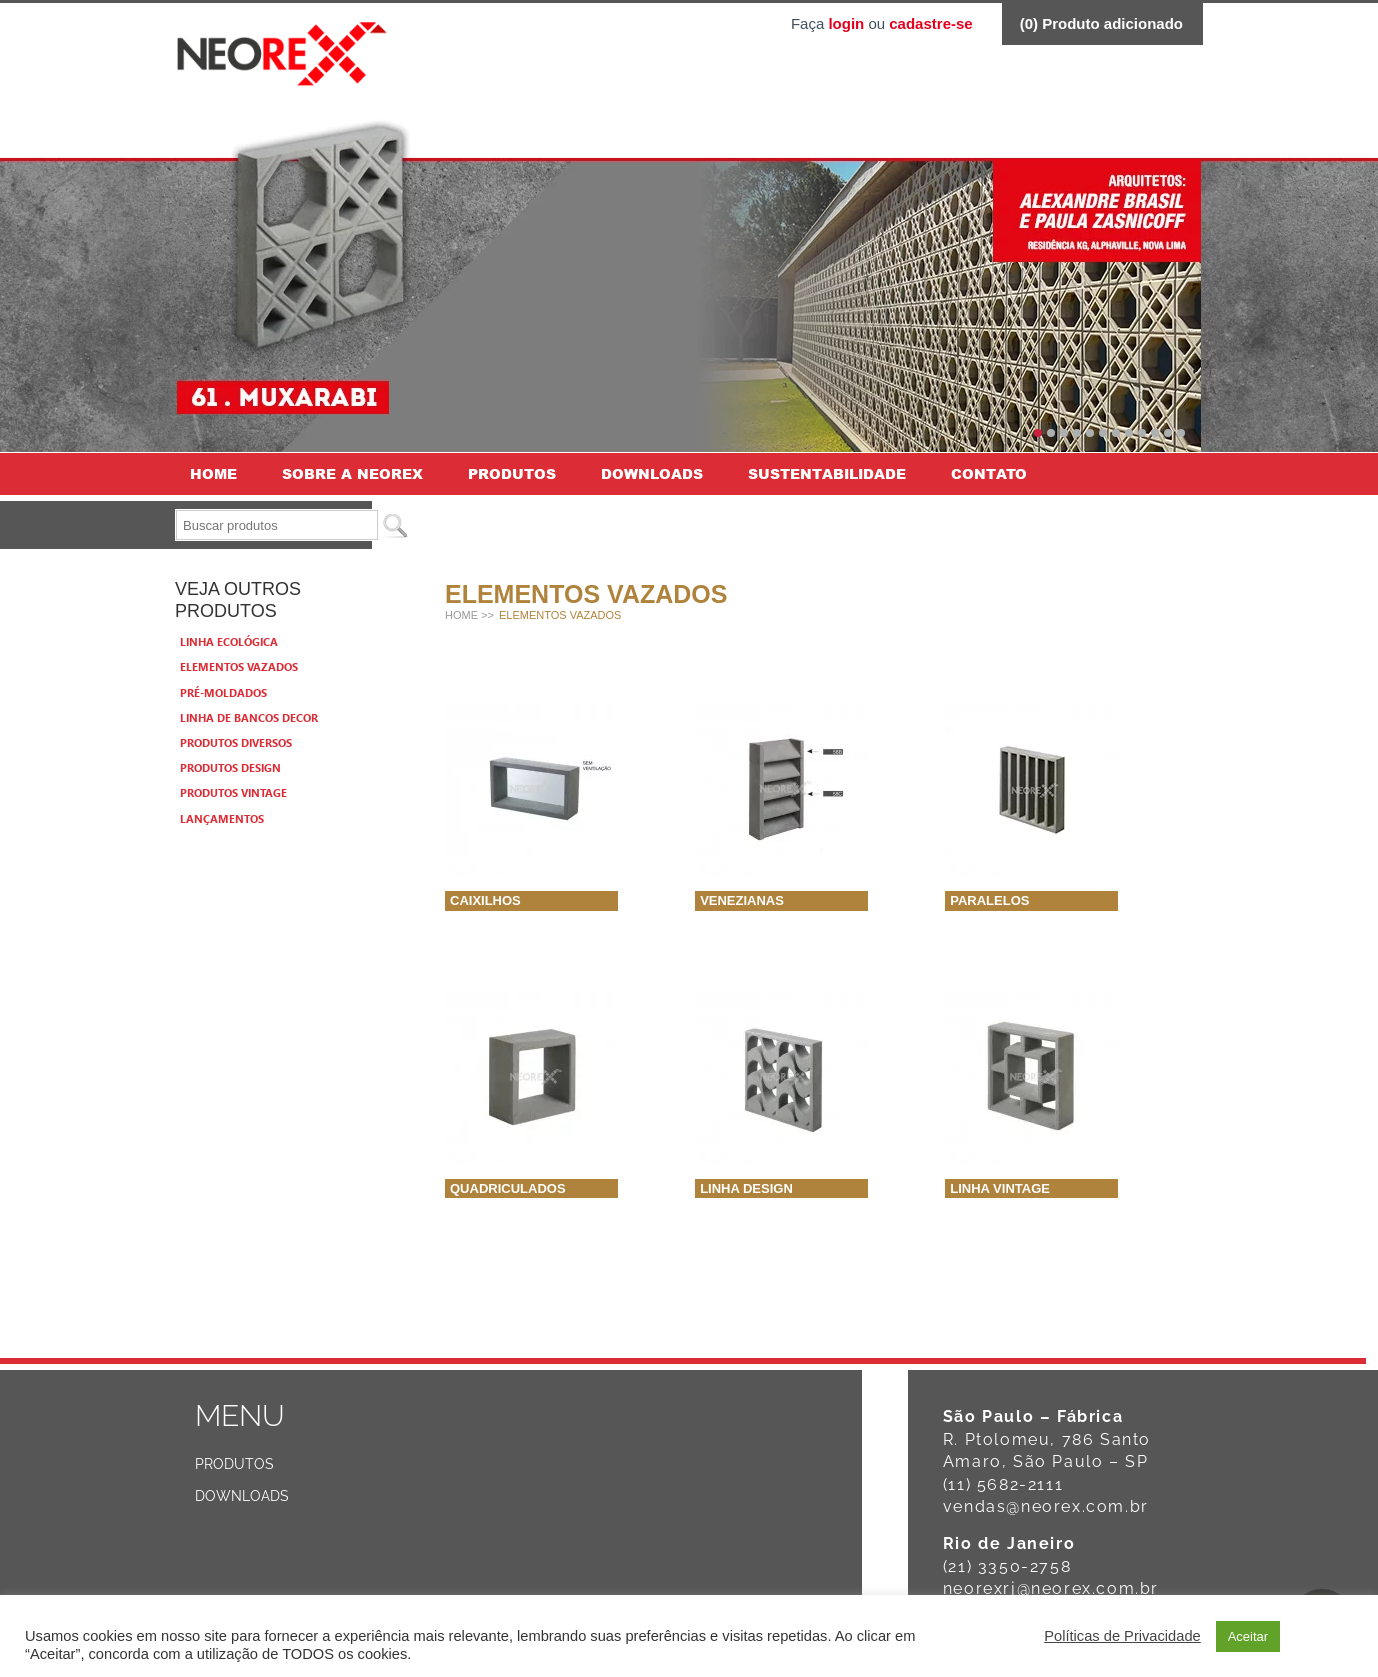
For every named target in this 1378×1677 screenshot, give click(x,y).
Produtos (512, 473)
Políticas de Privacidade (1122, 1636)
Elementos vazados (239, 666)
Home (213, 473)
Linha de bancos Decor (249, 717)
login (846, 23)
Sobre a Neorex (352, 473)
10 (1155, 433)
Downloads (652, 473)
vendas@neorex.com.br (1046, 1506)
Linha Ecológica (229, 641)
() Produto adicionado (1101, 23)
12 (1181, 433)
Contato (989, 473)
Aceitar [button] (1248, 1636)
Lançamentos (222, 818)
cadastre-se (930, 23)
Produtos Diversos (236, 742)
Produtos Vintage (233, 792)
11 (1168, 433)
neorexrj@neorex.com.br (1051, 1588)
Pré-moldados (223, 692)
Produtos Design (230, 767)
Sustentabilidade (827, 473)
